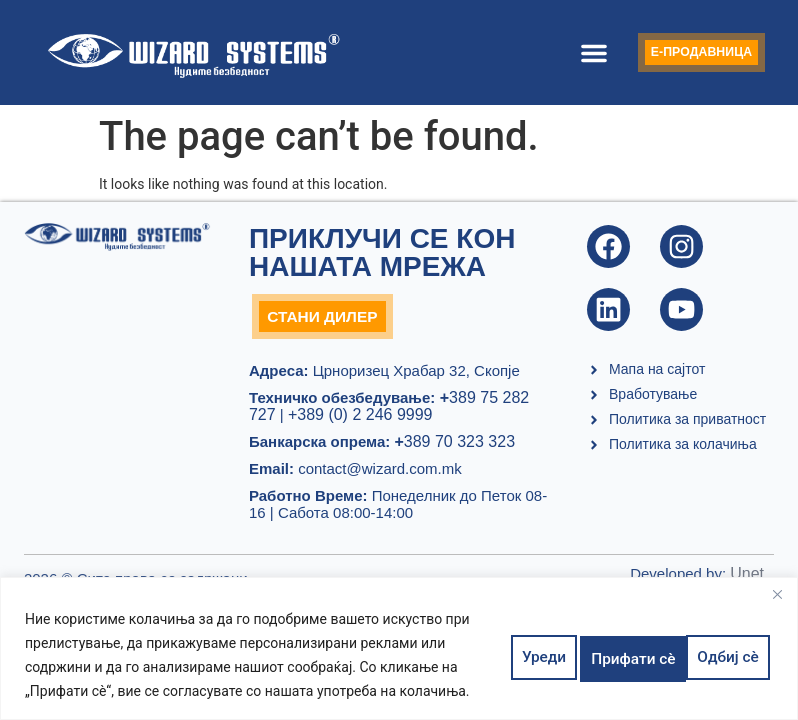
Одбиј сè (610, 654)
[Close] (777, 594)
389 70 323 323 (454, 446)
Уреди (523, 654)
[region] (399, 648)
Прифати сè (717, 654)
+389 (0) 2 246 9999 (360, 419)
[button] (563, 53)
